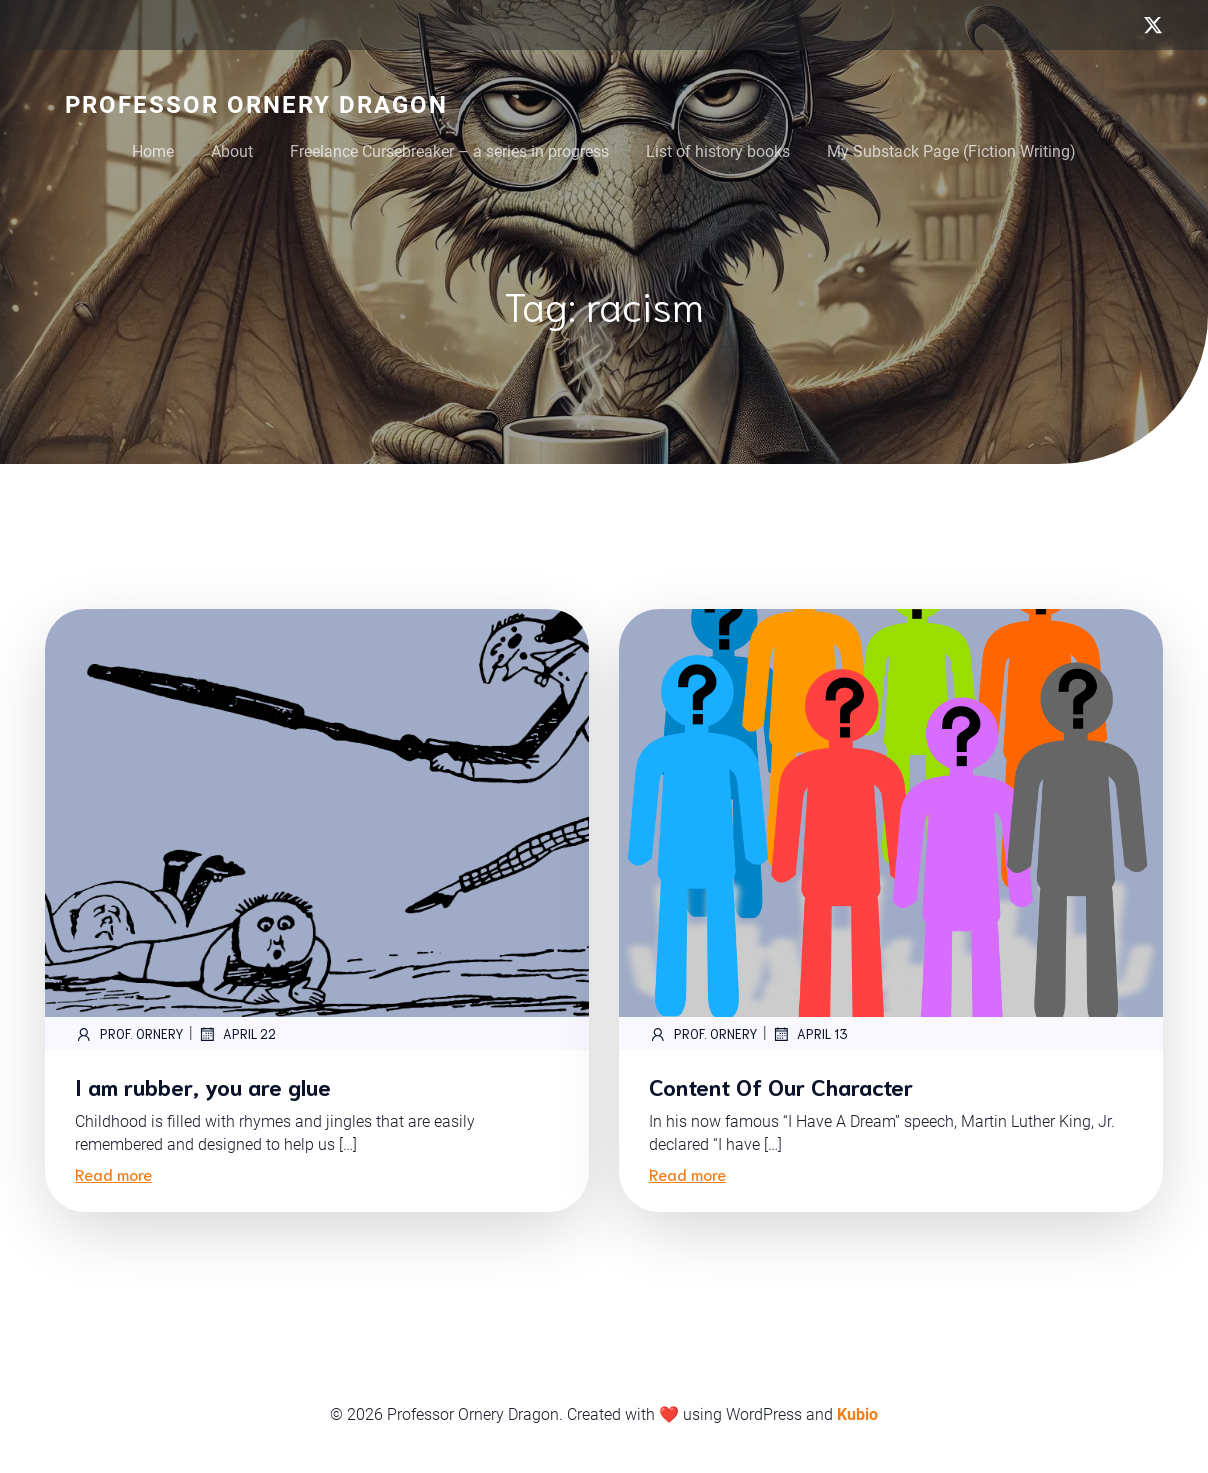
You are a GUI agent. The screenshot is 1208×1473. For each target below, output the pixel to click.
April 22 (237, 1034)
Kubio (857, 1414)
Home (153, 151)
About (232, 151)
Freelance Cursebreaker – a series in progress (449, 151)
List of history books (718, 151)
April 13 (810, 1034)
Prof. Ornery (129, 1034)
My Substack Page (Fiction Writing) (951, 151)
